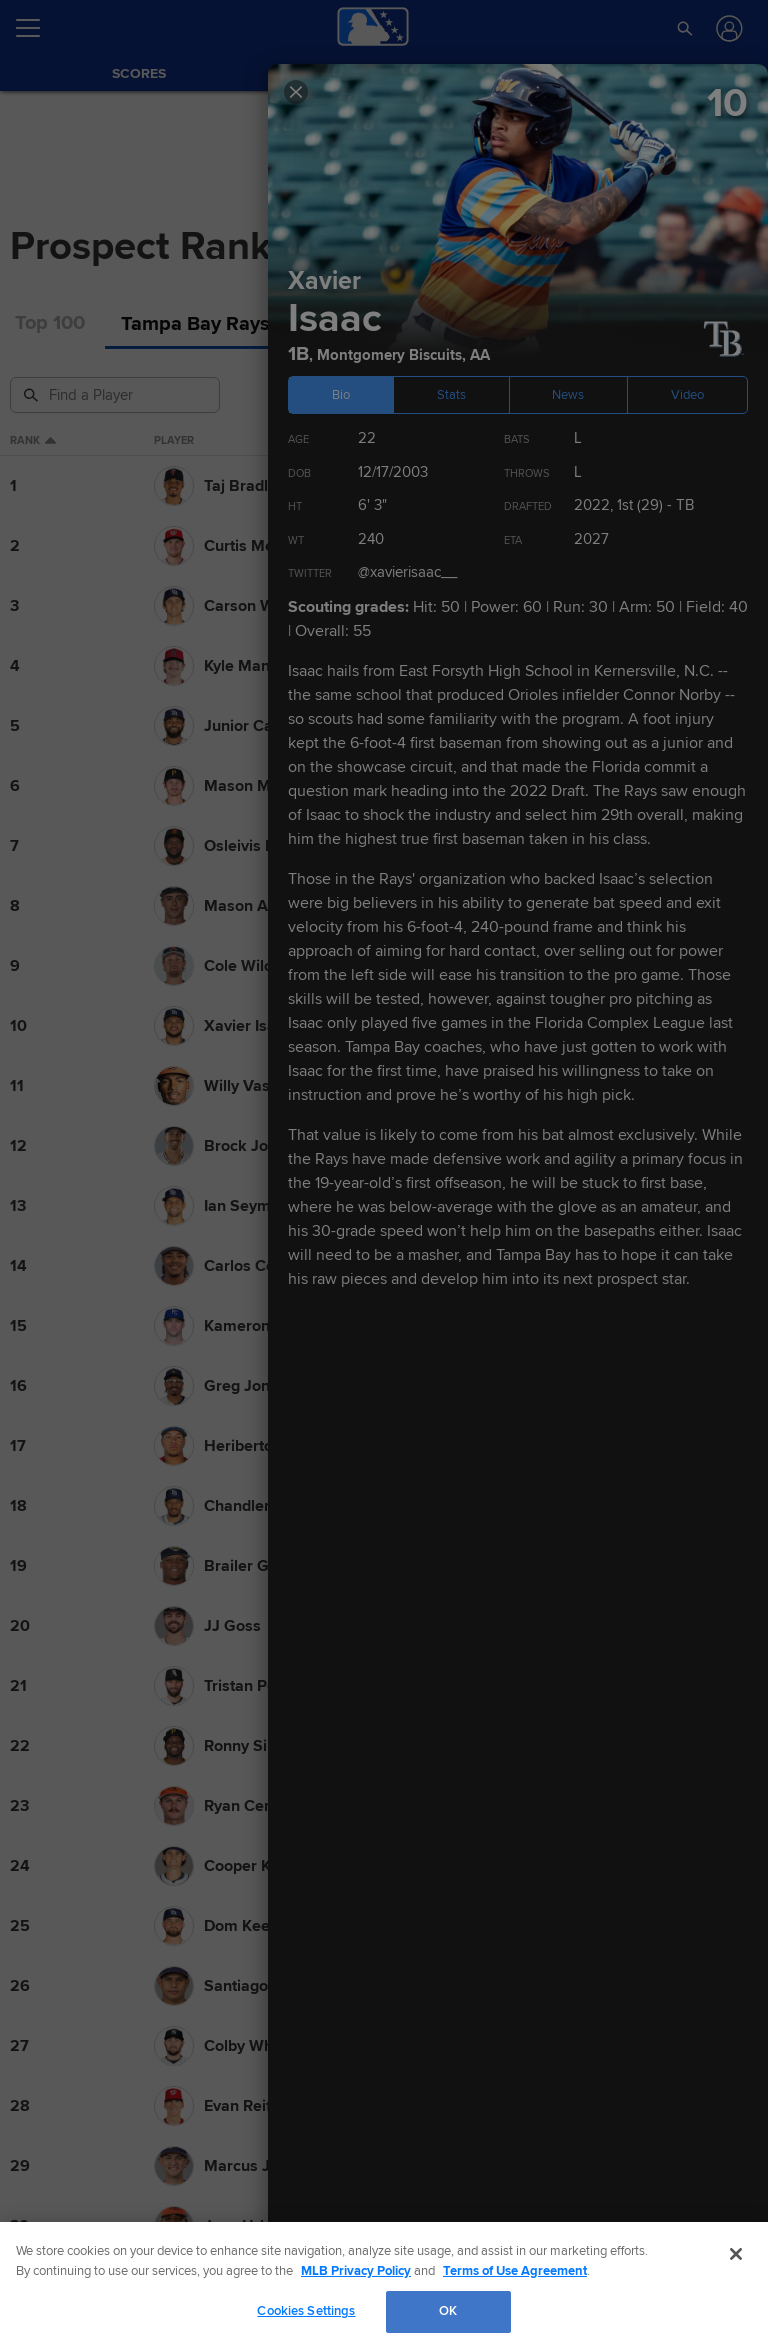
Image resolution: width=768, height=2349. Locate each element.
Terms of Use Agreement (515, 2271)
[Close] (736, 2254)
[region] (384, 2285)
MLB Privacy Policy (356, 2271)
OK (448, 2311)
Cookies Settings (306, 2311)
